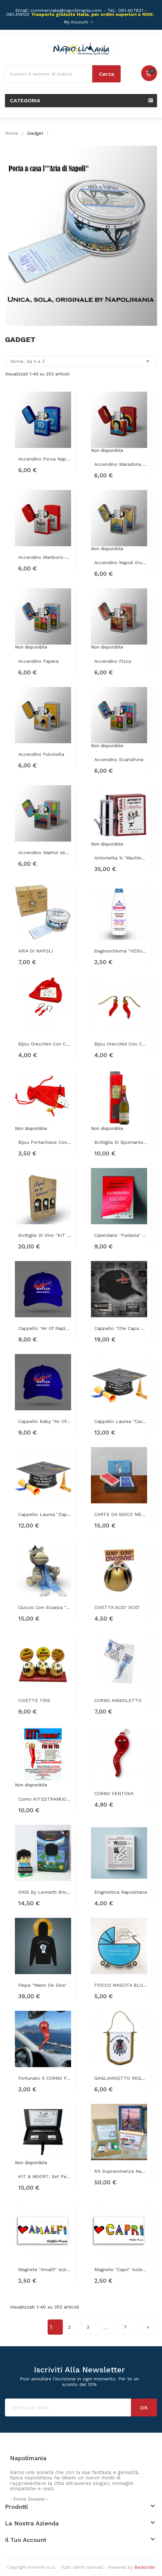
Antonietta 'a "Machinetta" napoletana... (120, 857)
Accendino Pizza (112, 661)
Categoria (25, 100)
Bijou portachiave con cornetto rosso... (44, 1142)
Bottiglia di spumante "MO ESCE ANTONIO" (120, 1142)
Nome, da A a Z (81, 361)
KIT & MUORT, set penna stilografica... (44, 2176)
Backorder (144, 2567)
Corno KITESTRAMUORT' (44, 1799)
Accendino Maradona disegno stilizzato (120, 464)
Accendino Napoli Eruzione (120, 562)
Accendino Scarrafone (118, 759)
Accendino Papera (38, 661)
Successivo (147, 2325)
